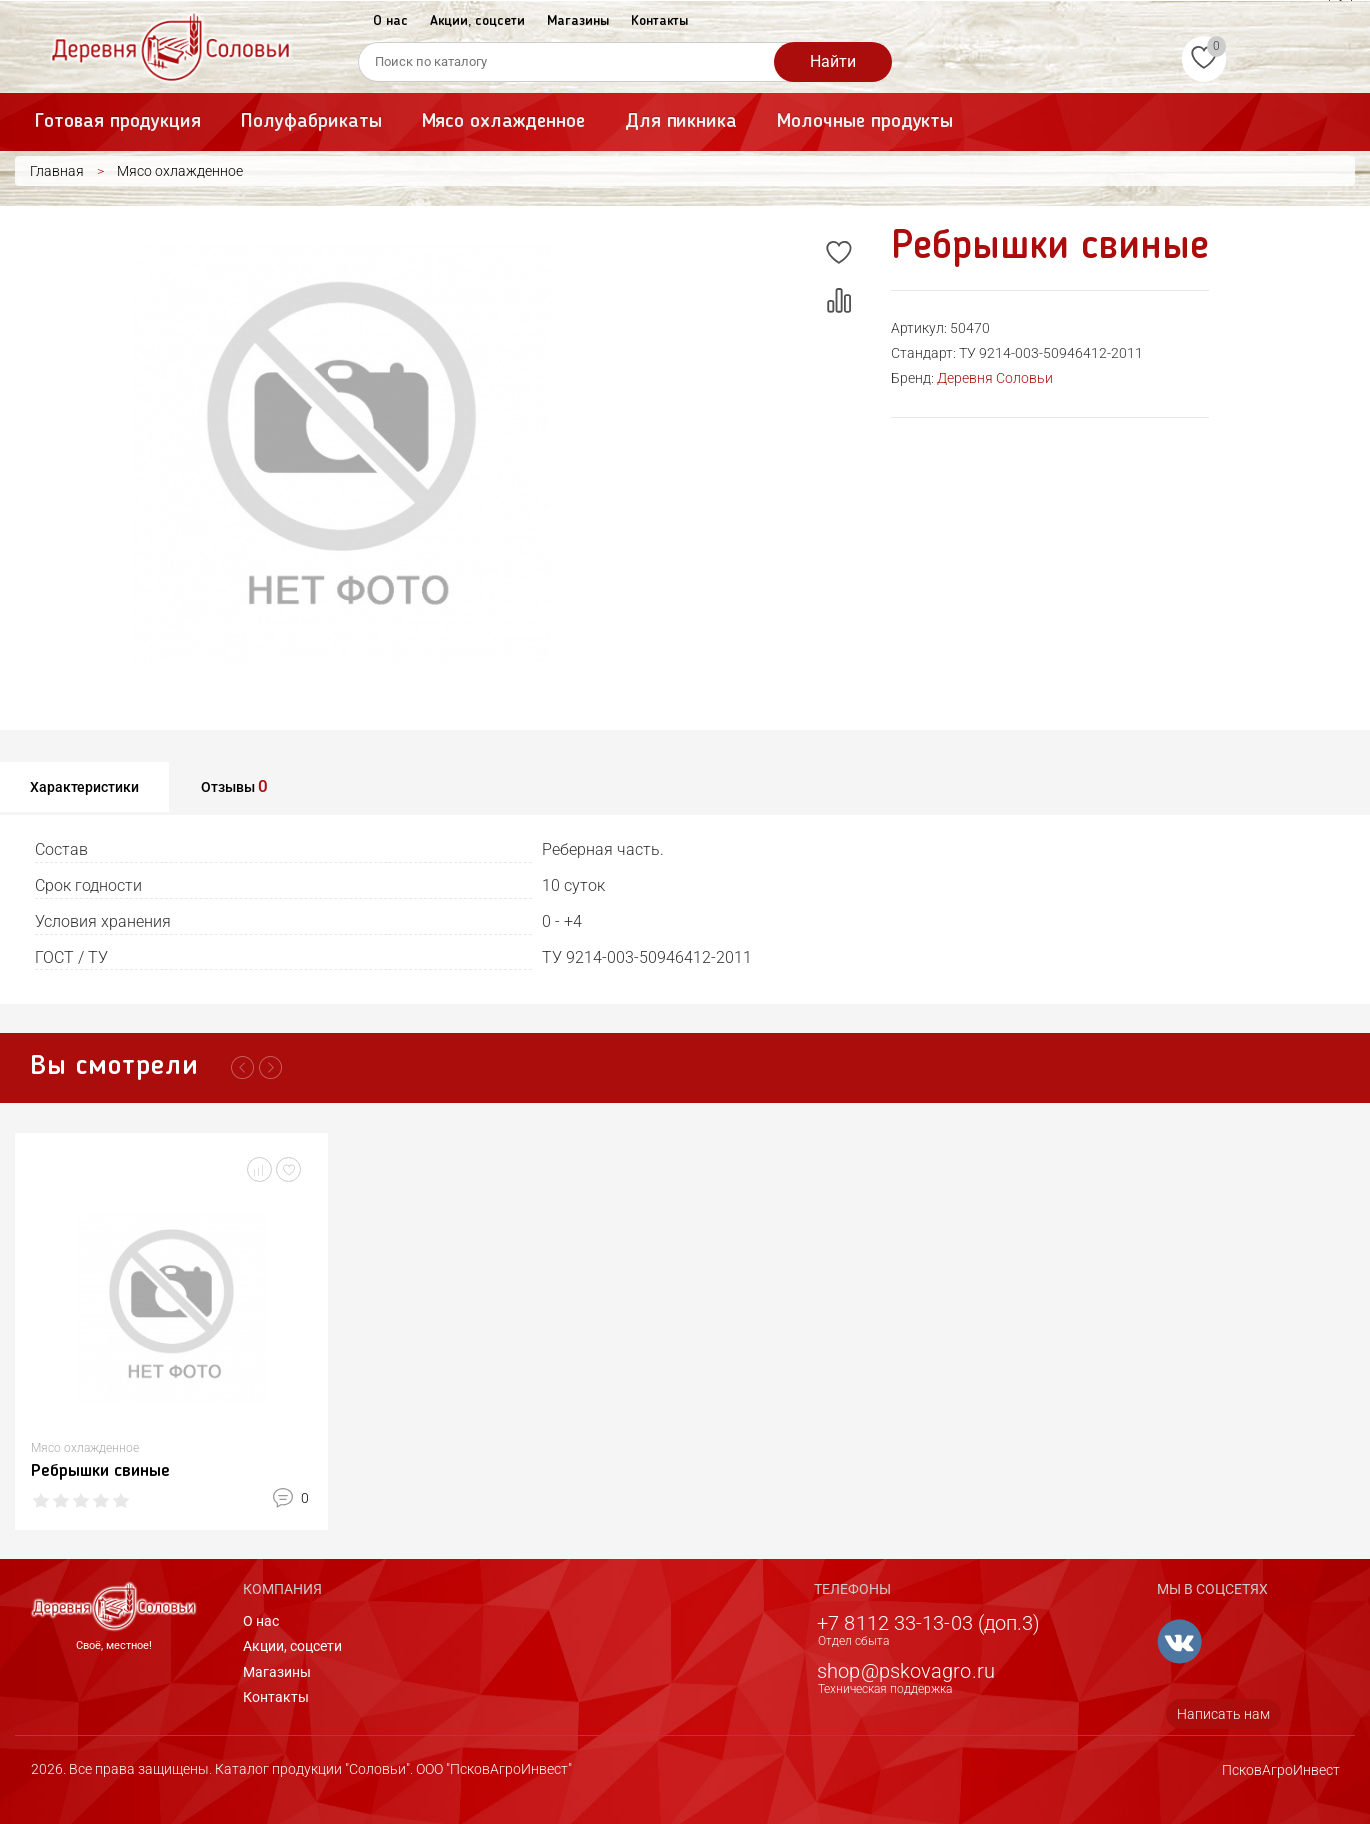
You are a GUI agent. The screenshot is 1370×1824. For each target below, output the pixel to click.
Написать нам (1223, 1714)
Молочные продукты (865, 122)
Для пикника (681, 122)
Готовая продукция (118, 122)
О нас (390, 21)
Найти (833, 61)
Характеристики (84, 787)
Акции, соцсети (477, 21)
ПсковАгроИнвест (1281, 1770)
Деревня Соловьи (995, 378)
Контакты (659, 21)
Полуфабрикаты (311, 122)
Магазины (578, 21)
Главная (57, 171)
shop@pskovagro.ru (906, 1671)
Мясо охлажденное (503, 122)
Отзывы (234, 786)
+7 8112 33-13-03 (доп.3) (928, 1623)
